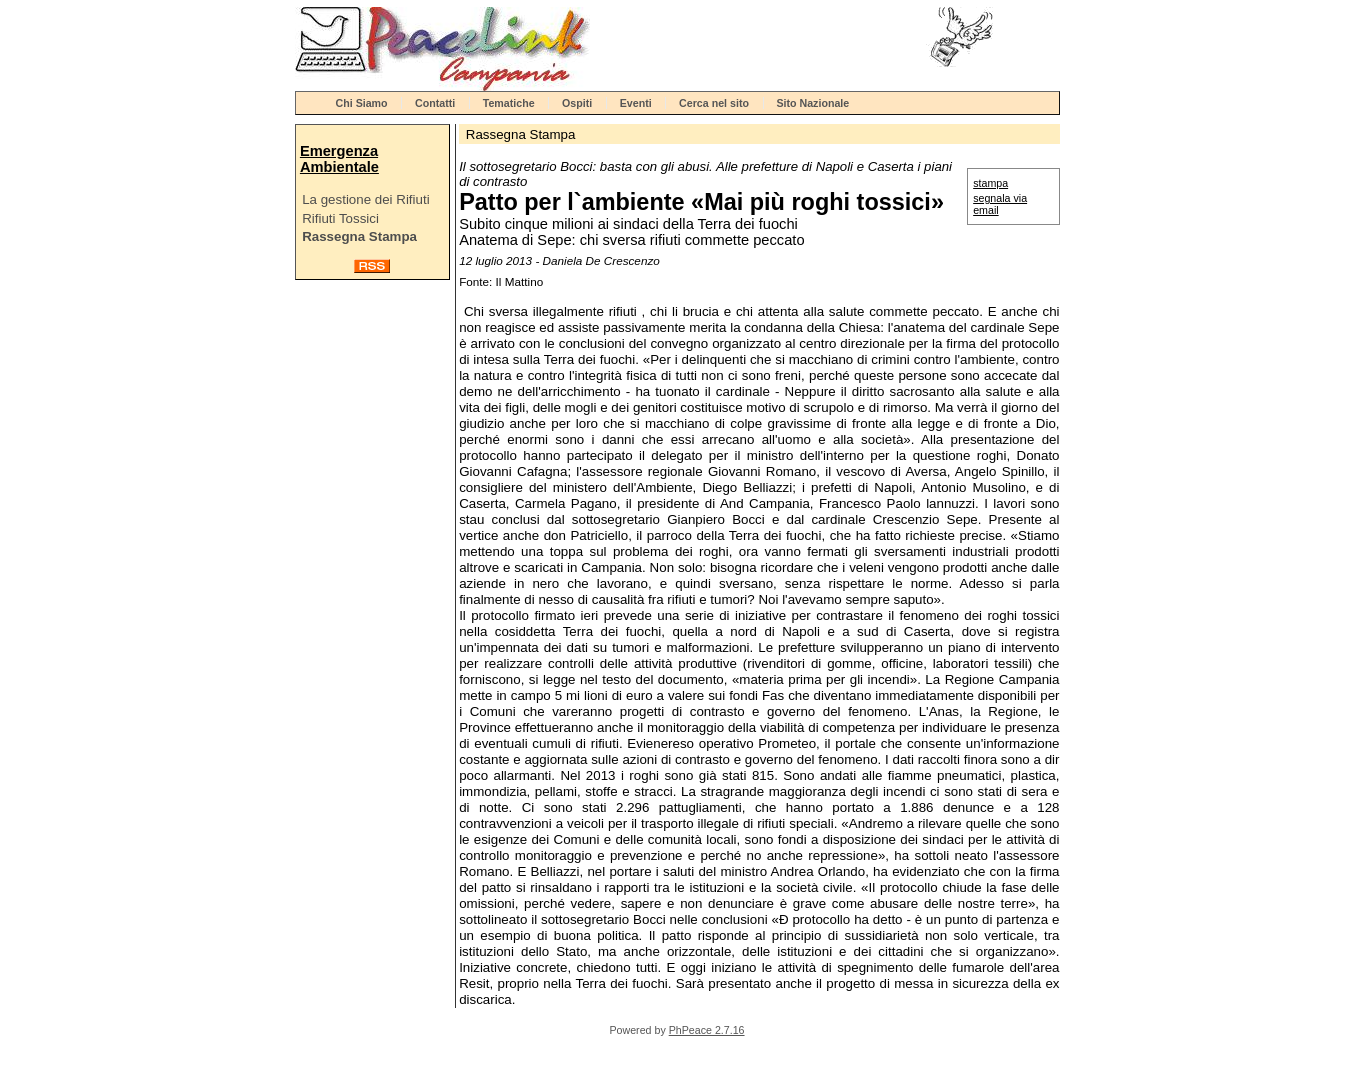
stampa (990, 183)
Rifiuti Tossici (340, 218)
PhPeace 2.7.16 (707, 1030)
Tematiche (509, 103)
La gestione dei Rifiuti (365, 199)
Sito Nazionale (812, 103)
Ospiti (577, 103)
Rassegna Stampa (359, 236)
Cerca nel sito (714, 103)
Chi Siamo (362, 103)
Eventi (636, 103)
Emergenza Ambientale (339, 159)
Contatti (435, 103)
